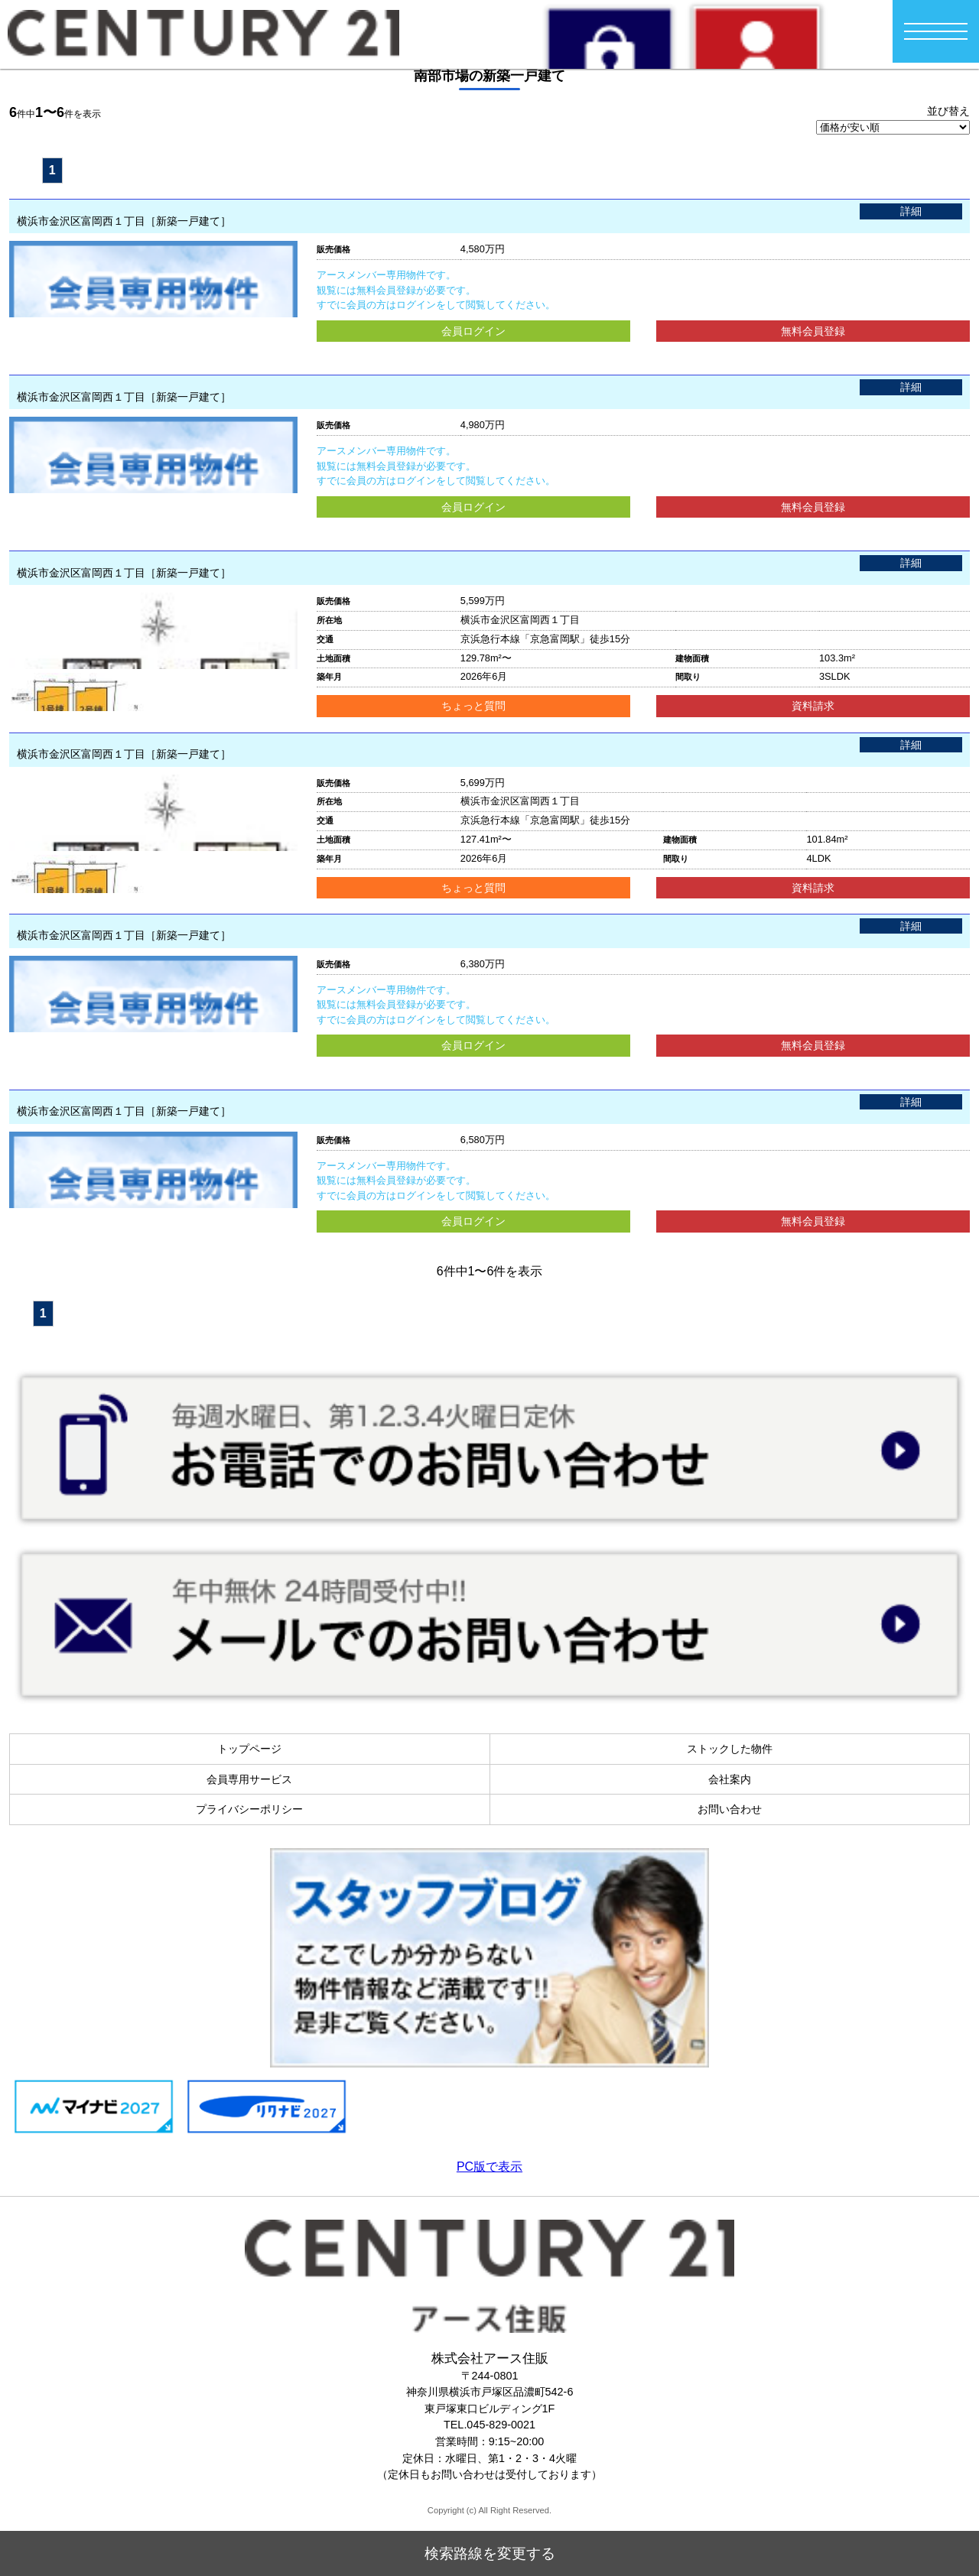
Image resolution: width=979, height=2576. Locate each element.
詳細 (911, 211)
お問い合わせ (730, 1809)
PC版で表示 (489, 2166)
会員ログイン (473, 331)
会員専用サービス (249, 1779)
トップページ (249, 1748)
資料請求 (813, 706)
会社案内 (729, 1779)
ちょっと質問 (473, 706)
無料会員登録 (813, 331)
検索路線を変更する (489, 2559)
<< (22, 169)
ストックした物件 (729, 1748)
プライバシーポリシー (249, 1809)
